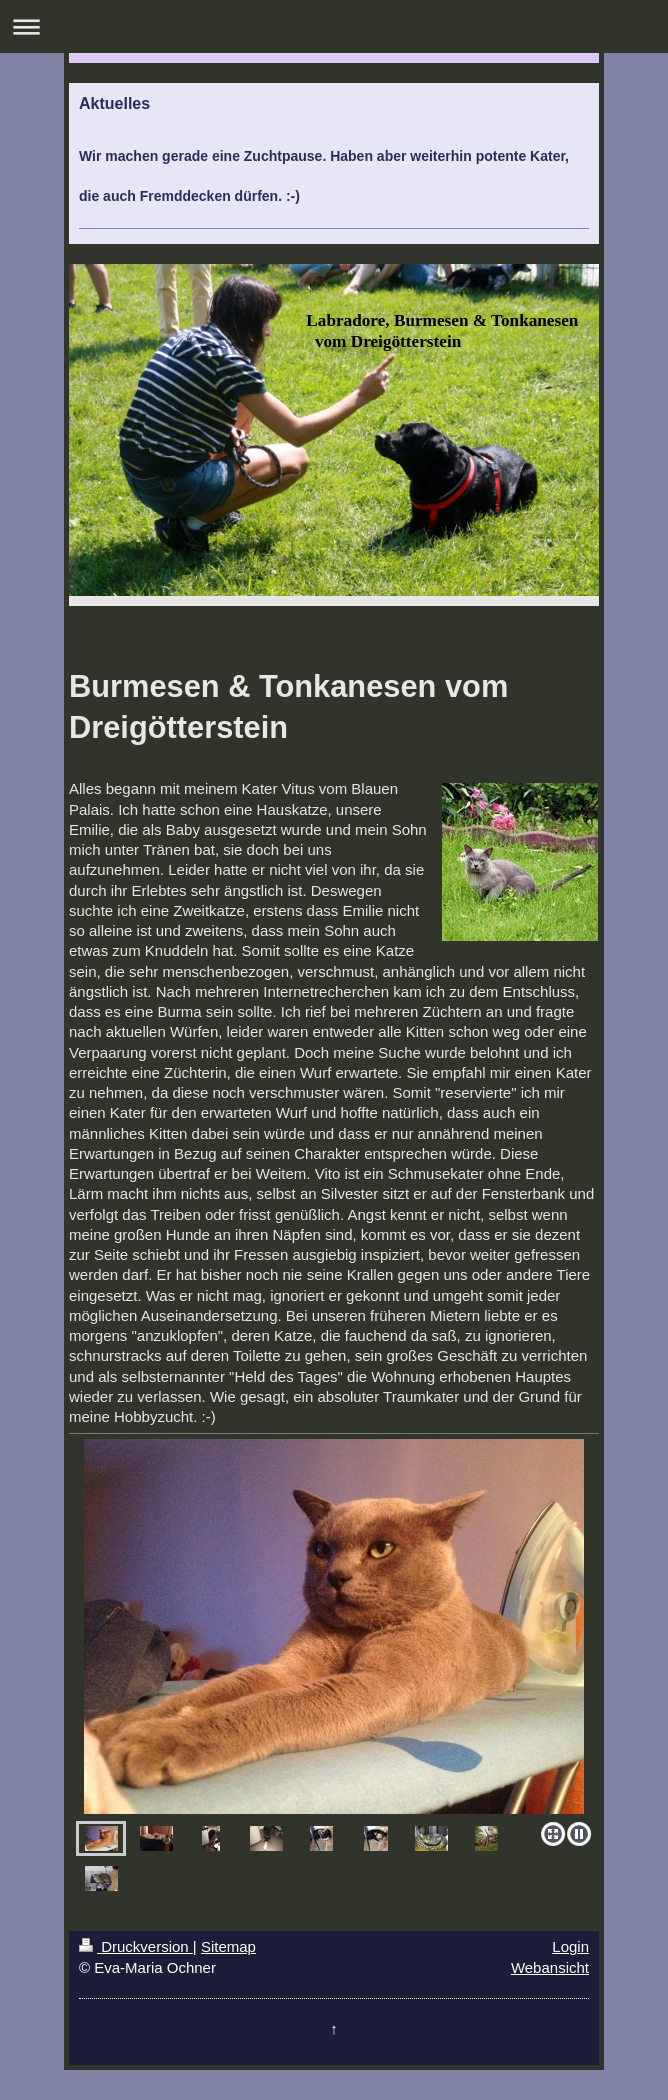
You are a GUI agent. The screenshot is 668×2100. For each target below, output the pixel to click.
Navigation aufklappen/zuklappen (334, 26)
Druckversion (136, 1946)
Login (570, 1946)
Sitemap (228, 1946)
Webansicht (550, 1967)
